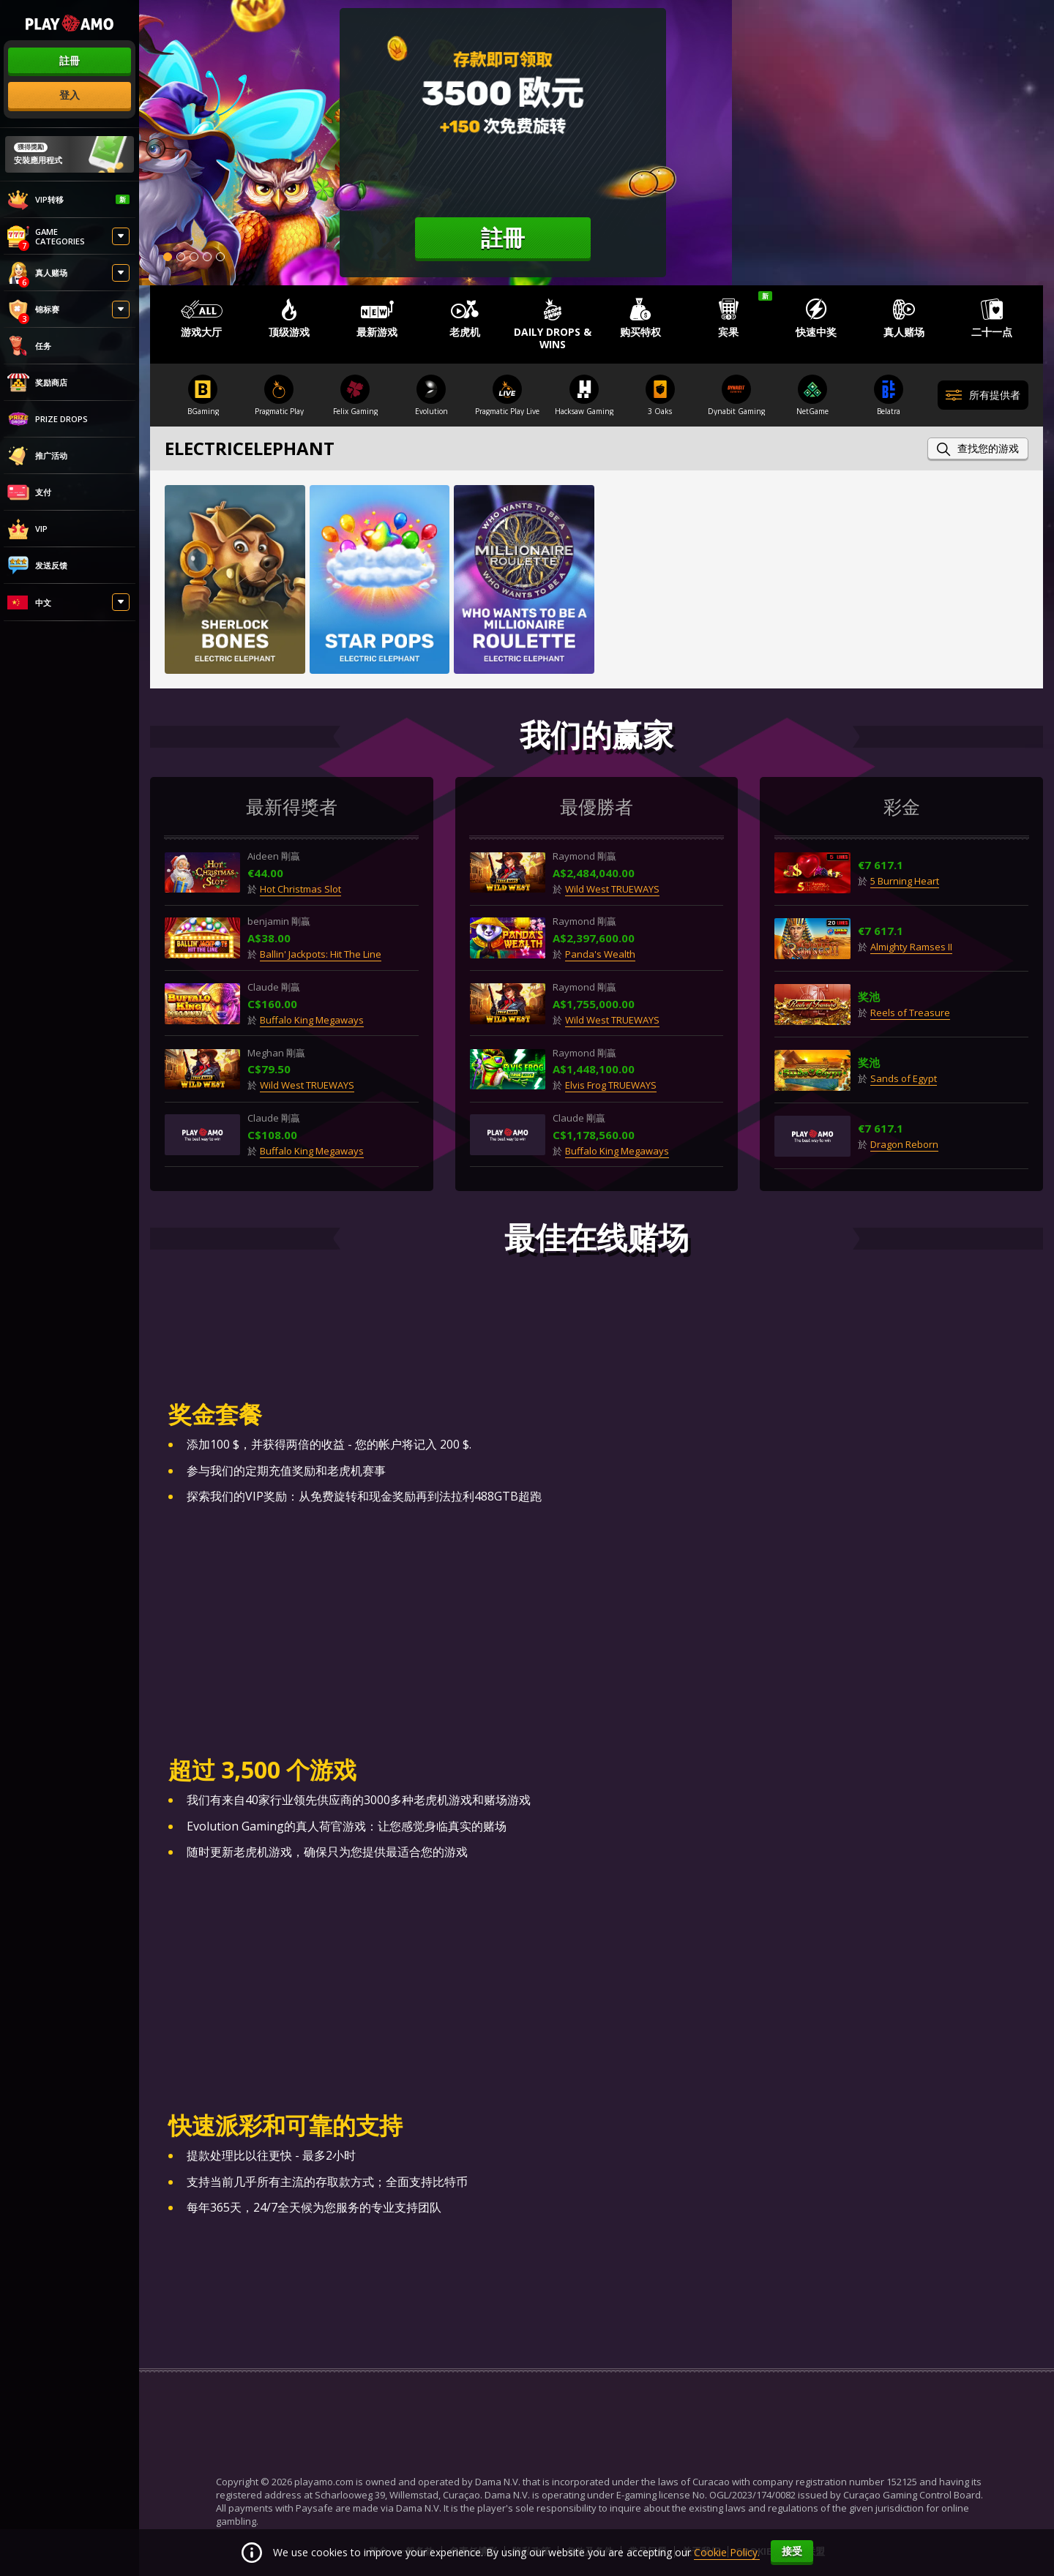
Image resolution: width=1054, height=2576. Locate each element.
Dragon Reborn (904, 1145)
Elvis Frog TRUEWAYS (611, 1085)
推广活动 (37, 456)
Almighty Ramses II (911, 947)
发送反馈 (37, 566)
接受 (792, 2551)
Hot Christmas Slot (301, 888)
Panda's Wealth (601, 954)
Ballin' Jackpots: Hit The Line (321, 954)
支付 (29, 492)
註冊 (69, 60)
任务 (29, 346)
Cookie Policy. (727, 2552)
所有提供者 (983, 396)
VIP (27, 529)
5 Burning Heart (904, 881)
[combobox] (69, 604)
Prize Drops (47, 419)
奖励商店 (37, 383)
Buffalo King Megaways (313, 1019)
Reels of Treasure (910, 1013)
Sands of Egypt (903, 1079)
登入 (69, 95)
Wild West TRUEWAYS (308, 1085)
